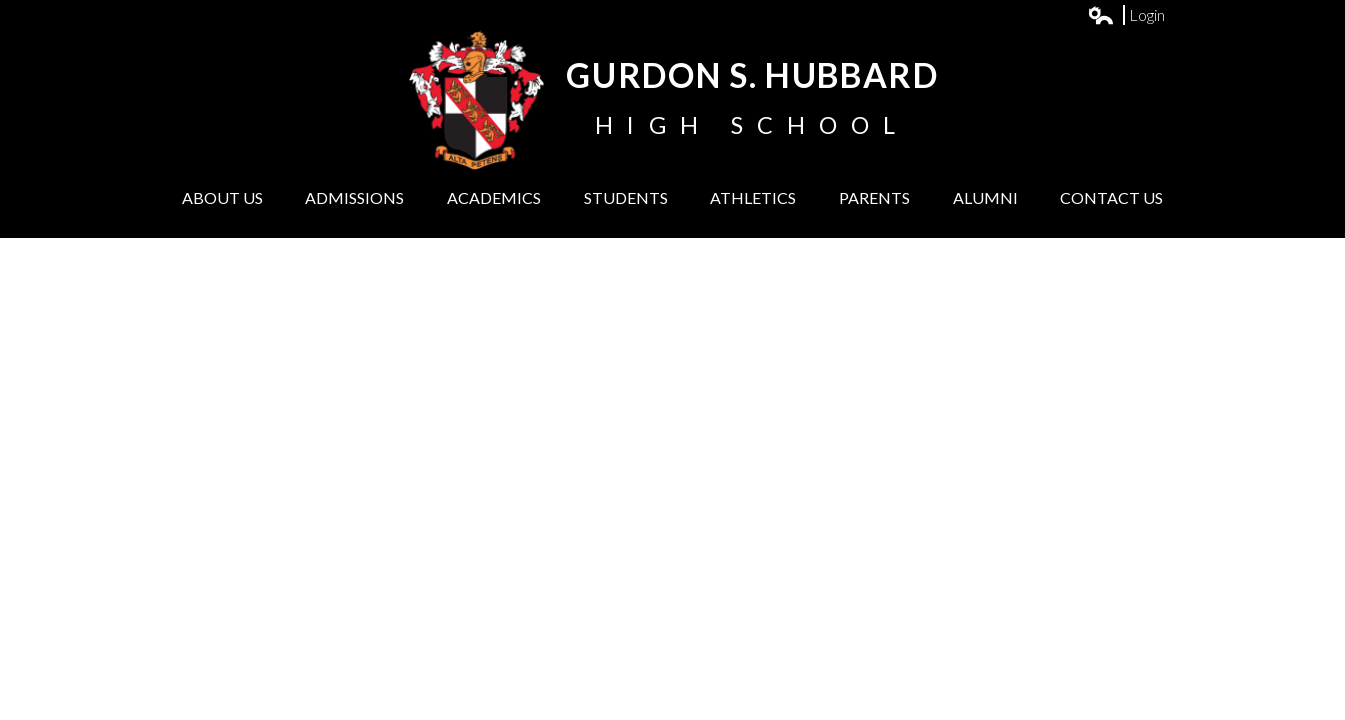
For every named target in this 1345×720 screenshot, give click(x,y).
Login (1127, 15)
